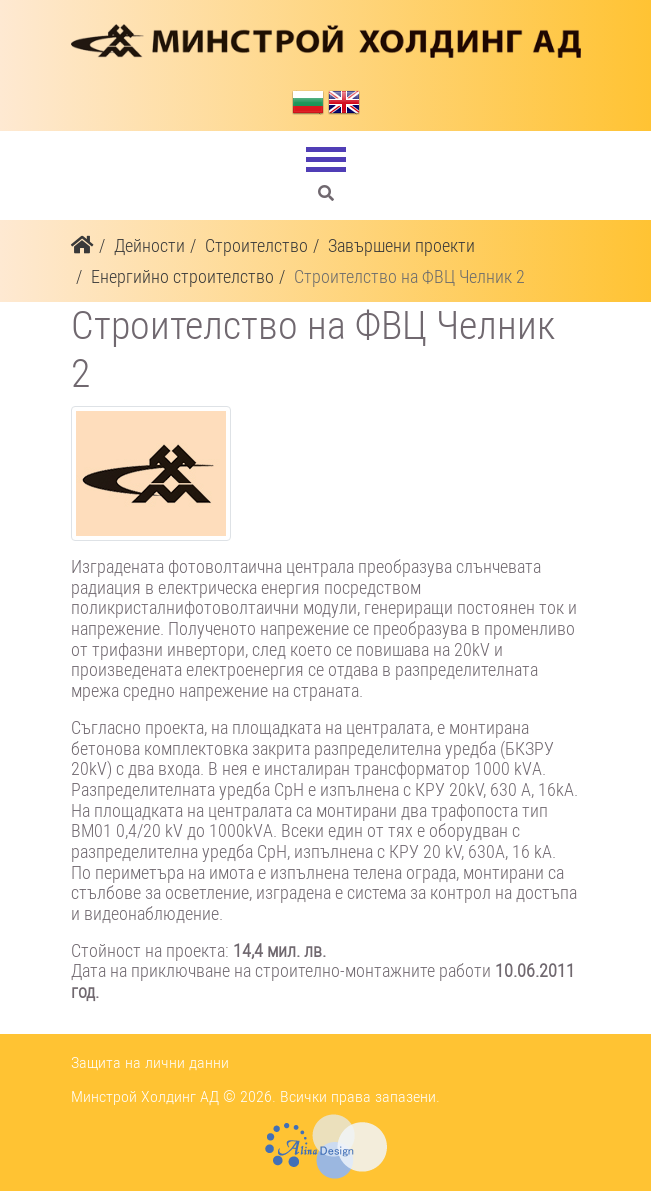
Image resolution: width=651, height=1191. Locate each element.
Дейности (149, 245)
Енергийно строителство (182, 276)
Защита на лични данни (150, 1062)
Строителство (256, 245)
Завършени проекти (401, 245)
